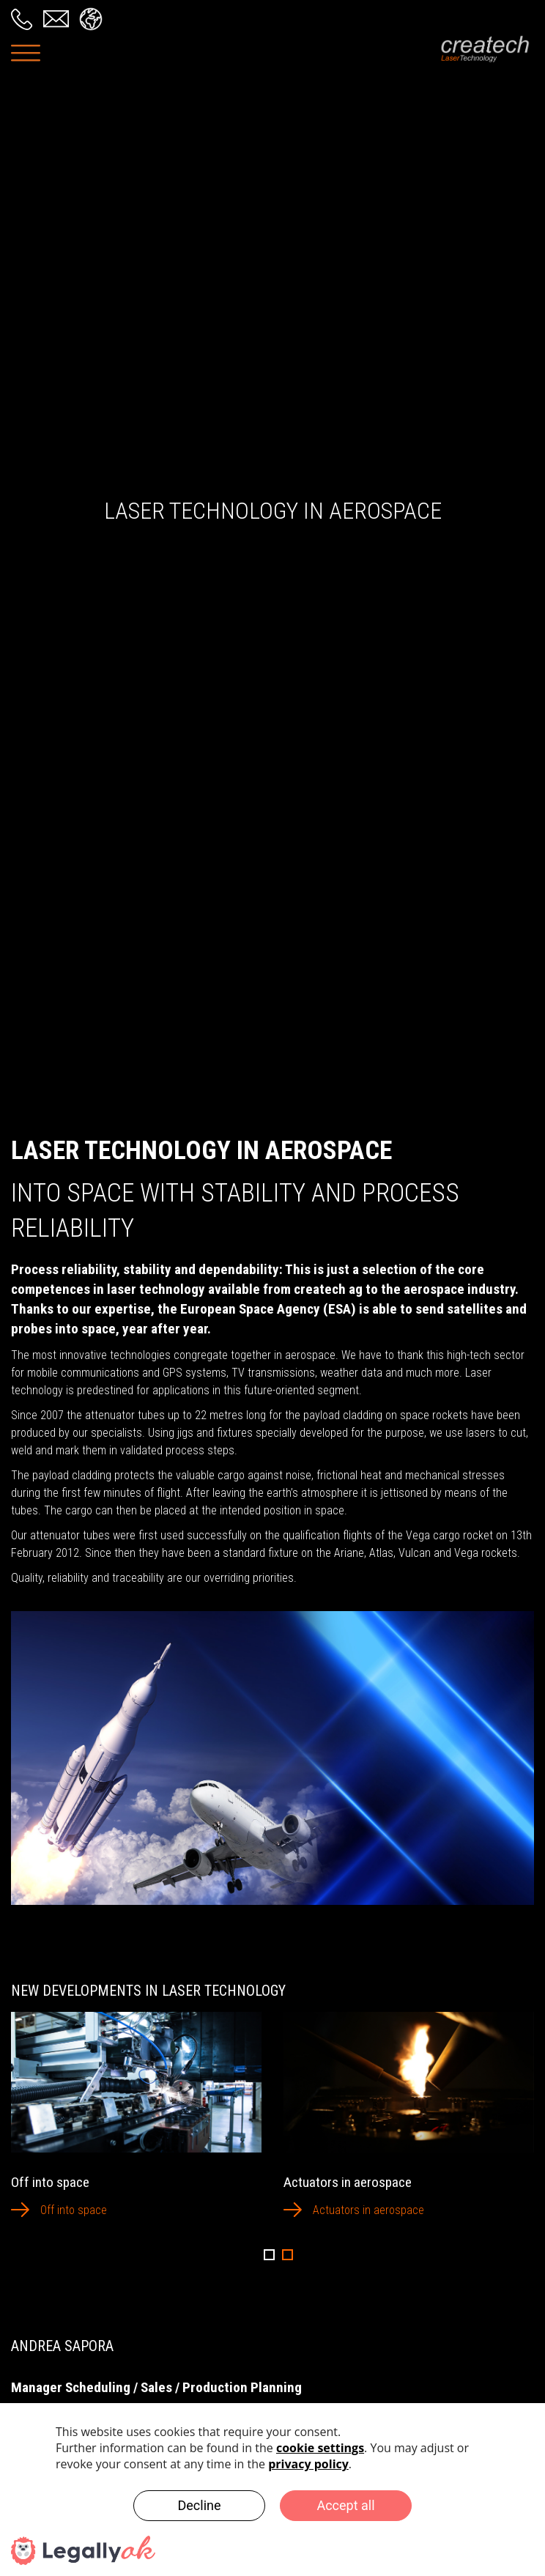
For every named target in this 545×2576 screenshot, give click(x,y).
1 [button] (269, 2254)
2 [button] (287, 2254)
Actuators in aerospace (368, 2210)
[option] (136, 2125)
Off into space (73, 2210)
